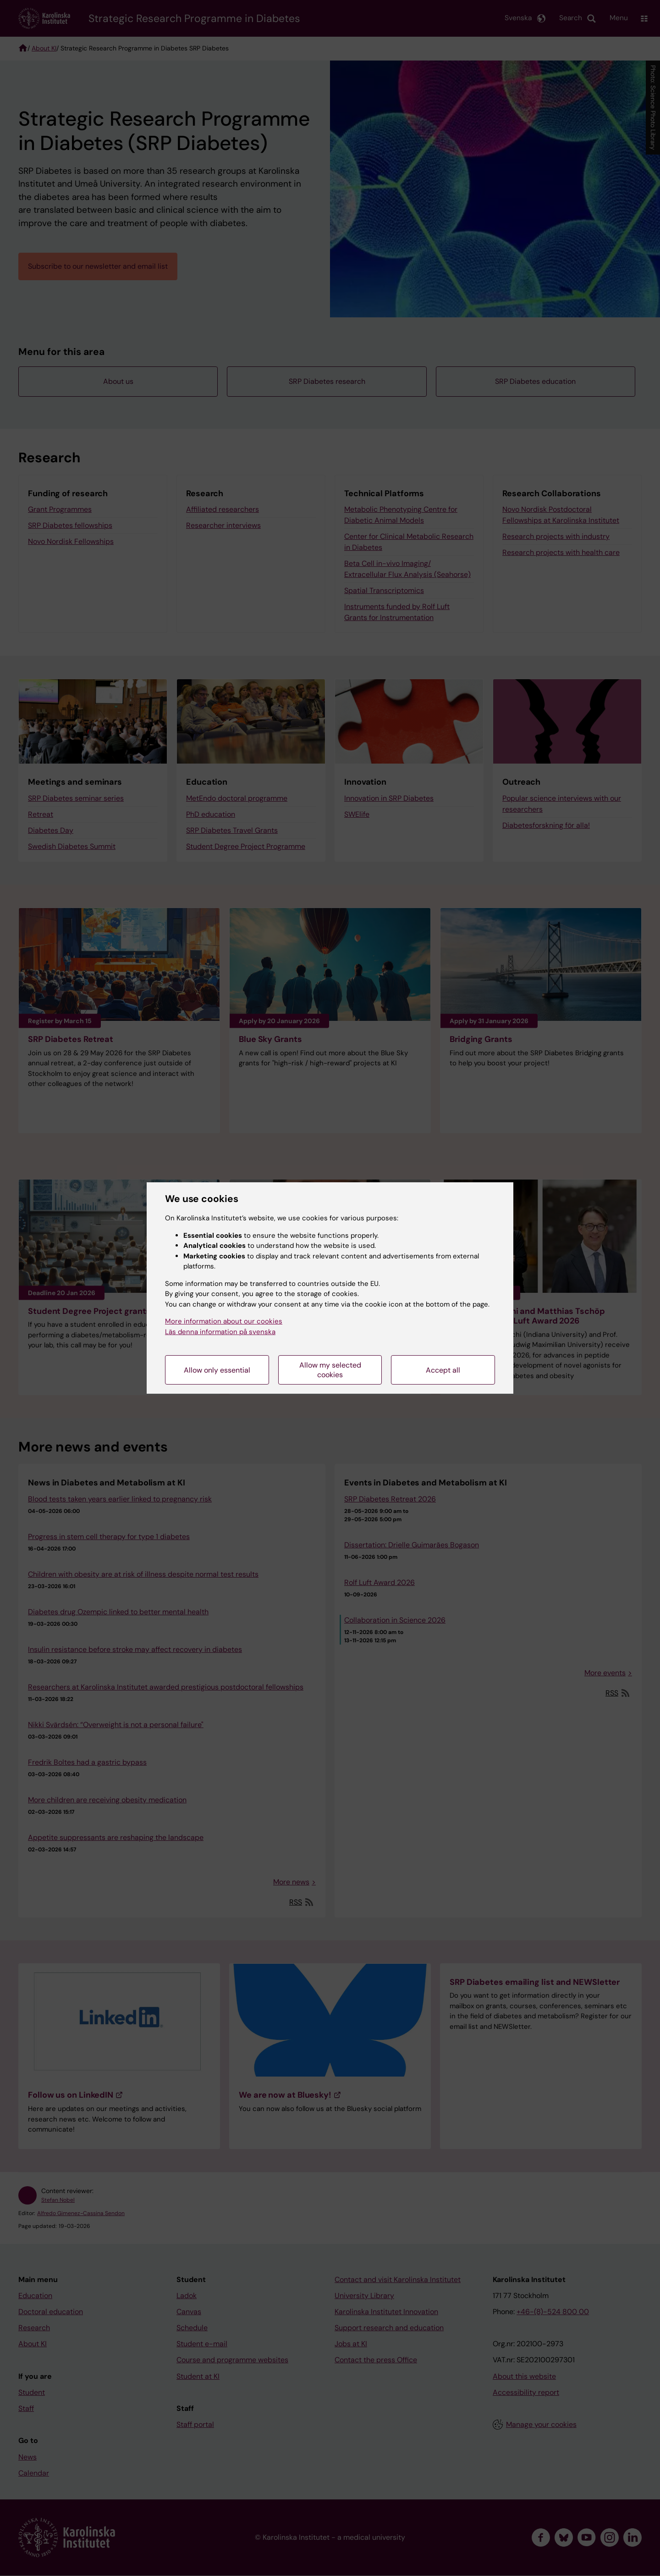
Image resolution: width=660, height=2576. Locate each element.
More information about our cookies (223, 1321)
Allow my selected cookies (330, 1369)
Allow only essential (217, 1370)
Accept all (443, 1370)
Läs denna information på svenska (220, 1331)
